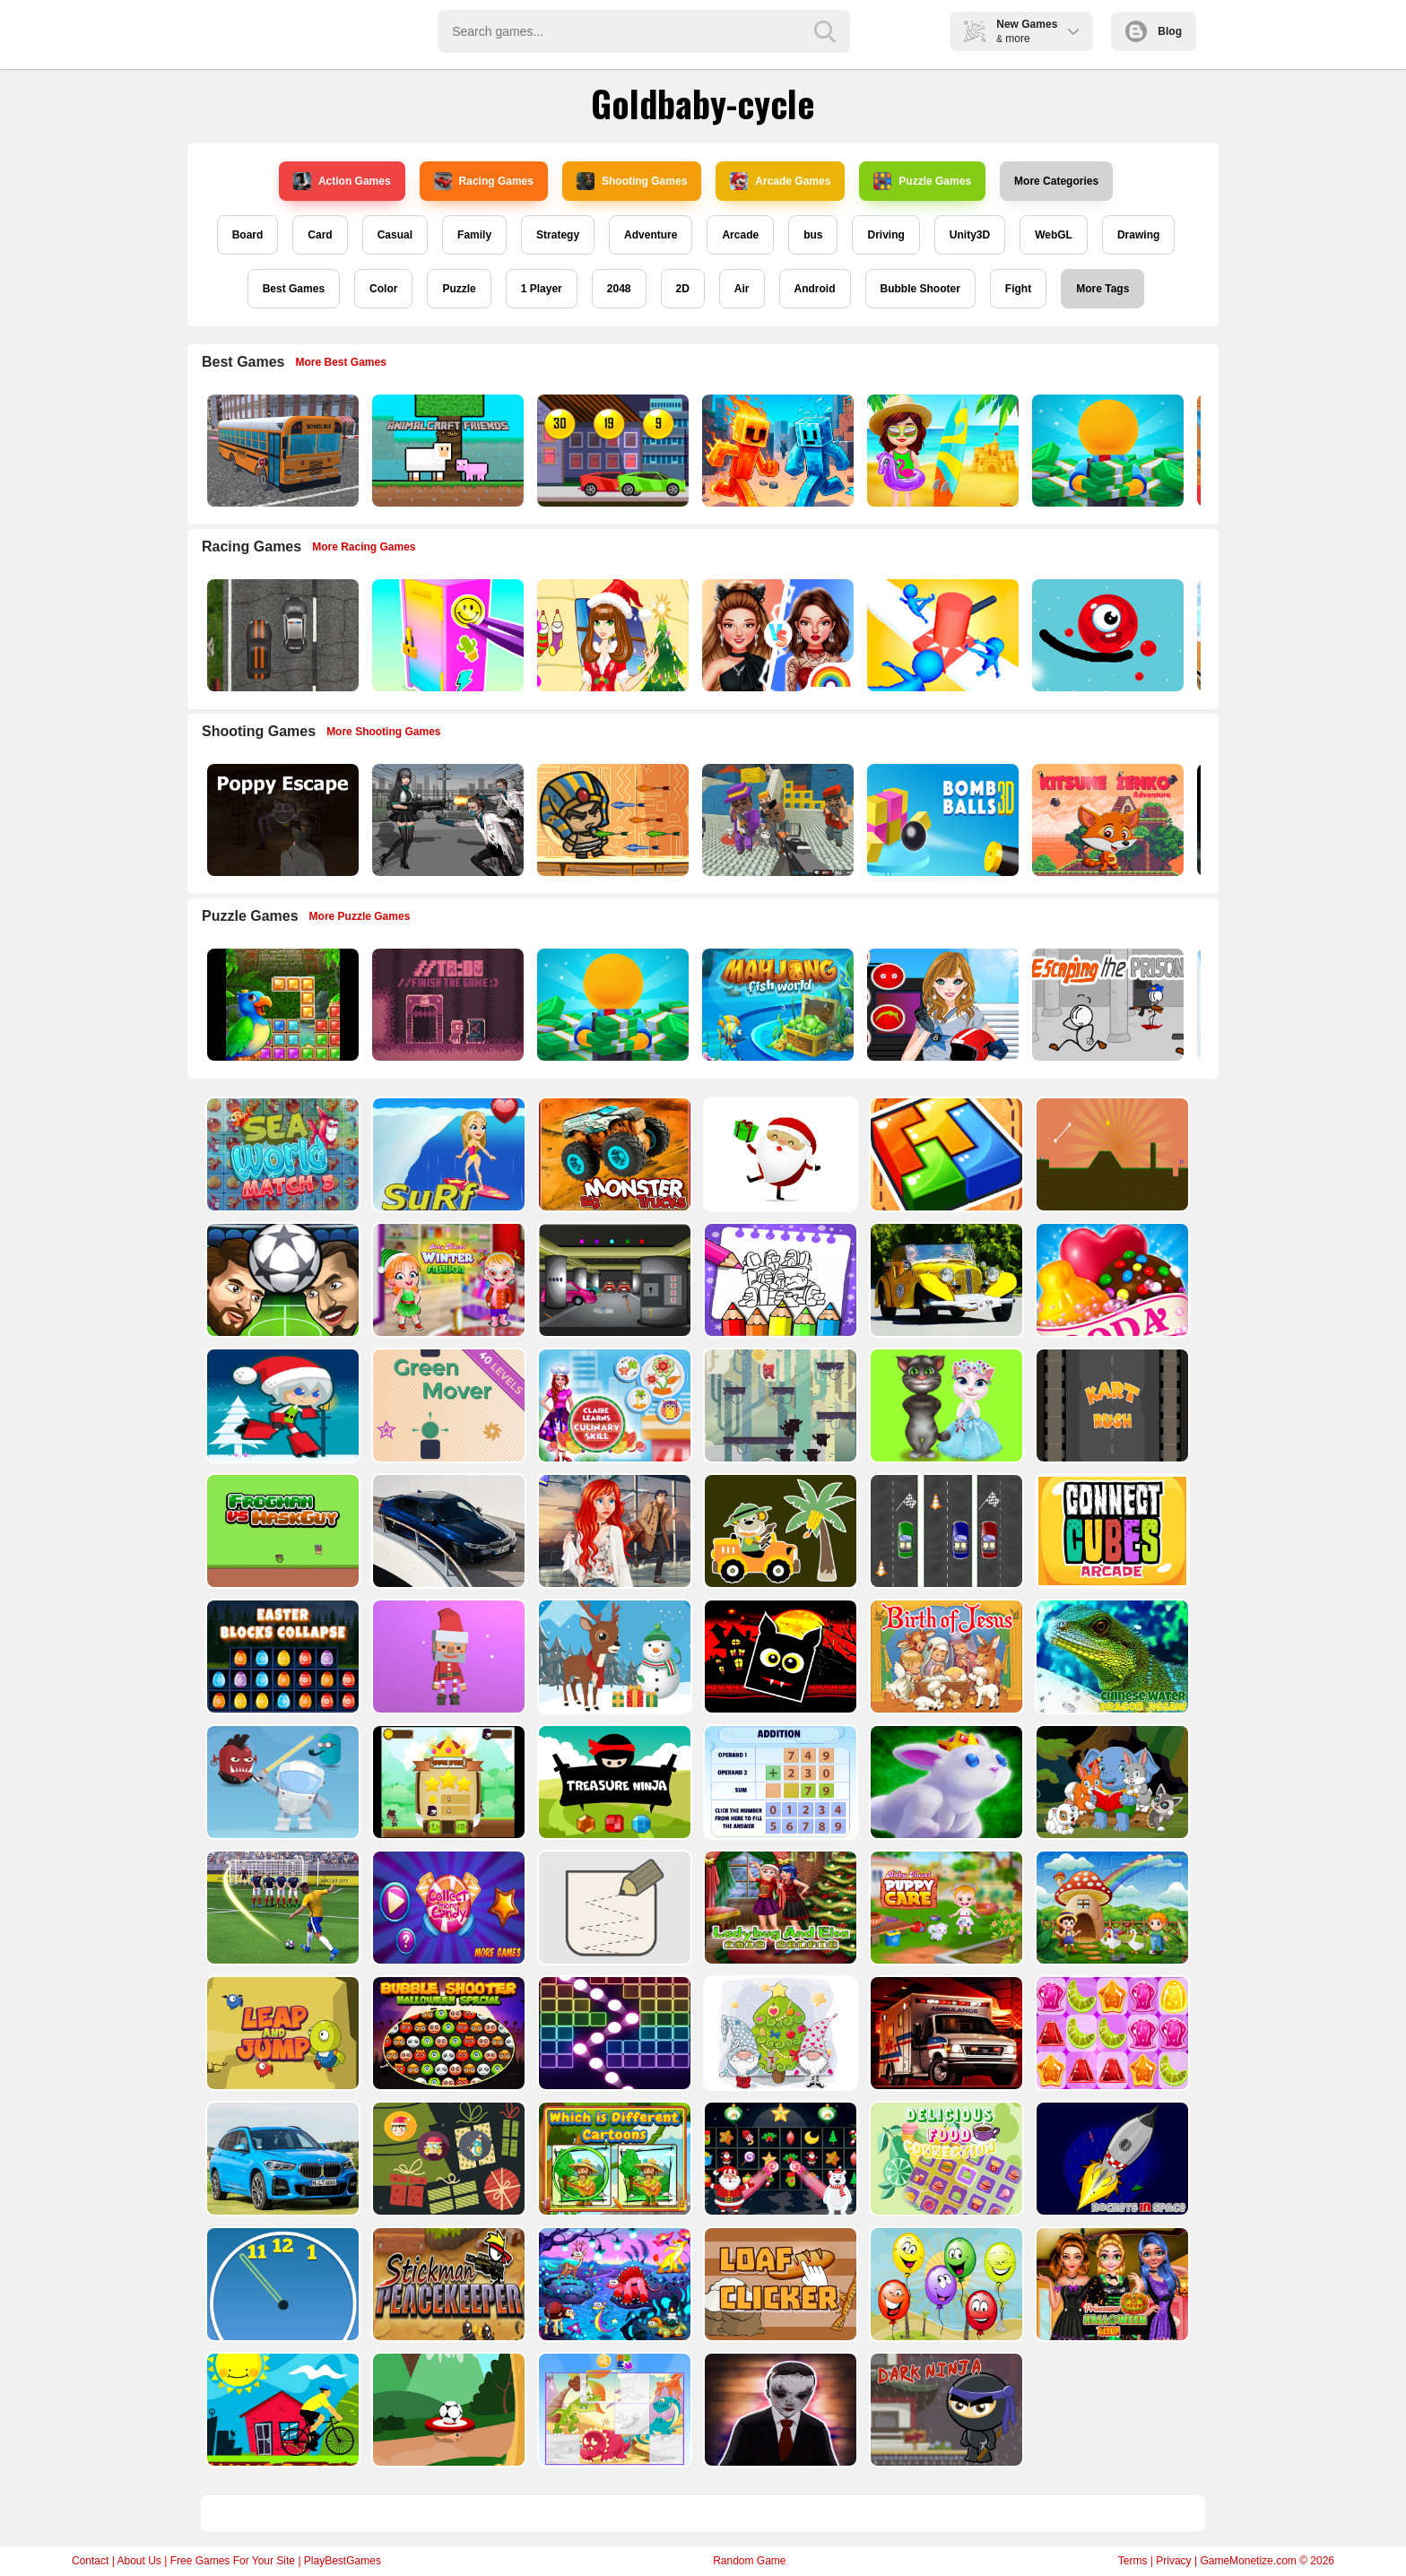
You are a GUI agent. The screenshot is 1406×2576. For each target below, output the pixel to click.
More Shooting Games (383, 731)
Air (742, 288)
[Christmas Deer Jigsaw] (613, 1656)
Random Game (749, 2560)
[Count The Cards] (447, 2158)
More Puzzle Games (360, 916)
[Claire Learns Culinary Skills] (613, 1405)
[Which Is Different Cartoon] (613, 2158)
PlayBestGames (342, 2560)
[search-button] (825, 31)
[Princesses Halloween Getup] (1110, 2284)
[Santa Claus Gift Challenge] (779, 1154)
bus (812, 235)
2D (683, 288)
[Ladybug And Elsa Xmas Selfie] (779, 1907)
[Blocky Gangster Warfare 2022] (776, 820)
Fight (1018, 288)
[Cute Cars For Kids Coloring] (779, 1531)
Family (474, 235)
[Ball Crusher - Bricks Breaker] (613, 2033)
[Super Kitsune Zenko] (1106, 820)
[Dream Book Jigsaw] (613, 2284)
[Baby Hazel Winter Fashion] (447, 1280)
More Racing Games (363, 547)
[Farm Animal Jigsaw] (1110, 1907)
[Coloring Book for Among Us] (779, 1280)
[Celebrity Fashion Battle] (776, 635)
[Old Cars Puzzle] (944, 1280)
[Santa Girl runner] (281, 1405)
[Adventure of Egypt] (611, 820)
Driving (885, 235)
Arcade (740, 235)
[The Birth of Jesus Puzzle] (944, 1656)
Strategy (557, 235)
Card (320, 235)
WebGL (1053, 235)
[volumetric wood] (944, 1154)
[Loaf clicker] (779, 2284)
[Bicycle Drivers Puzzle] (281, 2410)
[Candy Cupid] (1110, 1280)
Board (248, 235)
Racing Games (484, 181)
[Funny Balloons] (944, 2284)
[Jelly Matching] (1110, 2033)
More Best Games (341, 362)
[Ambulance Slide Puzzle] (944, 2033)
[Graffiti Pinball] (1106, 635)
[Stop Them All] (941, 635)
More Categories (1056, 181)
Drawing (1138, 235)
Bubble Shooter (920, 288)
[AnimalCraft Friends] (446, 450)
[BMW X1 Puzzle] (281, 2158)
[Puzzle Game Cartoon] (613, 2410)
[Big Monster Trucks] (613, 1154)
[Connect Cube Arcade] (1110, 1531)
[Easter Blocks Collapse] (281, 1656)
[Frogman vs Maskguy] (281, 1531)
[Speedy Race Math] (611, 450)
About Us (139, 2560)
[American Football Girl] (941, 1004)
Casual (395, 235)
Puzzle (458, 288)
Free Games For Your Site (232, 2560)
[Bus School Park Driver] (281, 450)
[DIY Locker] (446, 635)
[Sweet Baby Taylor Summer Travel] (941, 450)
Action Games (342, 181)
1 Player (541, 288)
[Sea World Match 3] (281, 1154)
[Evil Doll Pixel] (779, 2410)
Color (383, 288)
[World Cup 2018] (281, 1907)
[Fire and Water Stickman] (776, 450)
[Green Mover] (447, 1405)
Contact (90, 2560)
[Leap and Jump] (281, 2033)
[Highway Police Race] (281, 635)
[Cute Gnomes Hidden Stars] (779, 2033)
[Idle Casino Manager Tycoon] (1106, 450)
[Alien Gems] (281, 1782)
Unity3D (970, 235)
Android (815, 288)
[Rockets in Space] (1110, 2158)
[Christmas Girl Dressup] (611, 635)
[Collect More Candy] (447, 1907)
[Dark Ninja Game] (944, 2410)
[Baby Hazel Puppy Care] (944, 1907)
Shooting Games (632, 181)
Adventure (650, 235)
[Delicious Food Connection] (944, 2158)
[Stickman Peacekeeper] (447, 2284)
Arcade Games (780, 181)
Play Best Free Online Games (283, 31)
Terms (1133, 2560)
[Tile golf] (1110, 1154)
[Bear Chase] (779, 1405)
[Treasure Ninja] (613, 1782)
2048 (619, 288)
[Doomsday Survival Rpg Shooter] (446, 820)
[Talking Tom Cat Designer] (944, 1405)
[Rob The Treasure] (613, 1280)
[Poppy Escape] (281, 820)
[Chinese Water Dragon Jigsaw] (1110, 1656)
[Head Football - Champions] (281, 1280)
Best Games (294, 288)
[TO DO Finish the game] (446, 1004)
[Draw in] (613, 1907)
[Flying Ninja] (447, 1782)
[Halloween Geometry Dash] (779, 1656)
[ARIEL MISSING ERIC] (613, 1531)
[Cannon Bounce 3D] (941, 820)
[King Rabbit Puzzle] (944, 1782)
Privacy (1173, 2560)
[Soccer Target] (447, 2410)
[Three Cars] (944, 1531)
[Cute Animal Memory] (1110, 1782)
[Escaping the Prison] (1106, 1004)
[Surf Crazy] (447, 1154)
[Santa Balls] (447, 1656)
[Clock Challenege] (281, 2284)
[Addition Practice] (779, 1782)
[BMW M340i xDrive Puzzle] (447, 1531)
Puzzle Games (922, 181)
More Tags (1102, 288)
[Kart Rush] (1110, 1405)
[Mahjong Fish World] (776, 1004)
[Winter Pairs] (779, 2158)
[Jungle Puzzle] (281, 1004)
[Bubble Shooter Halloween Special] (447, 2033)
